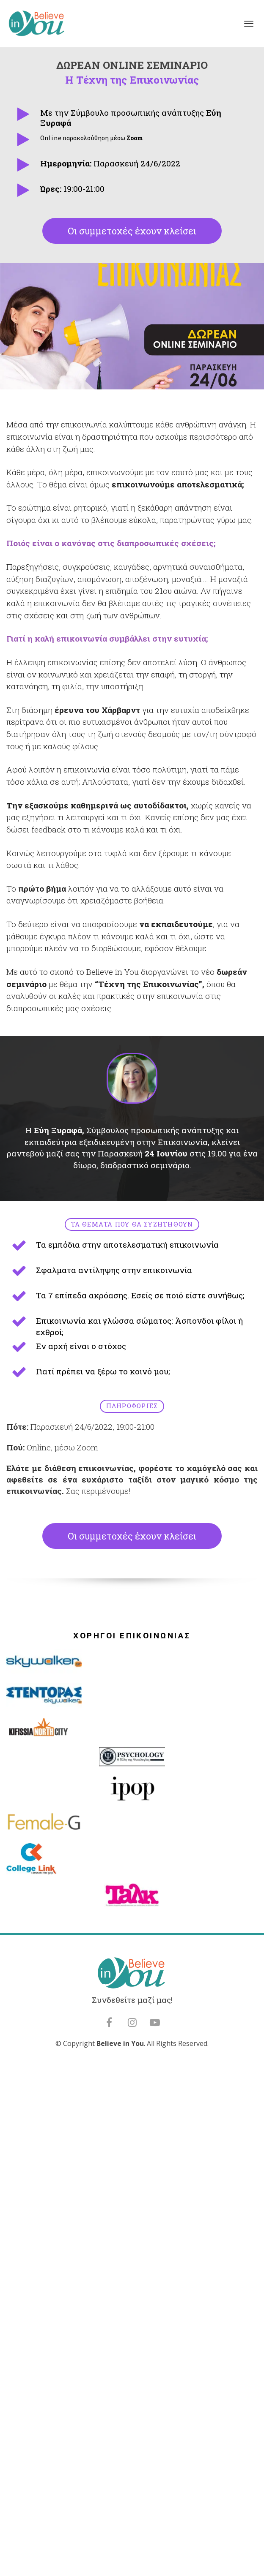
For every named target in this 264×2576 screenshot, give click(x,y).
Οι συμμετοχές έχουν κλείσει (132, 231)
